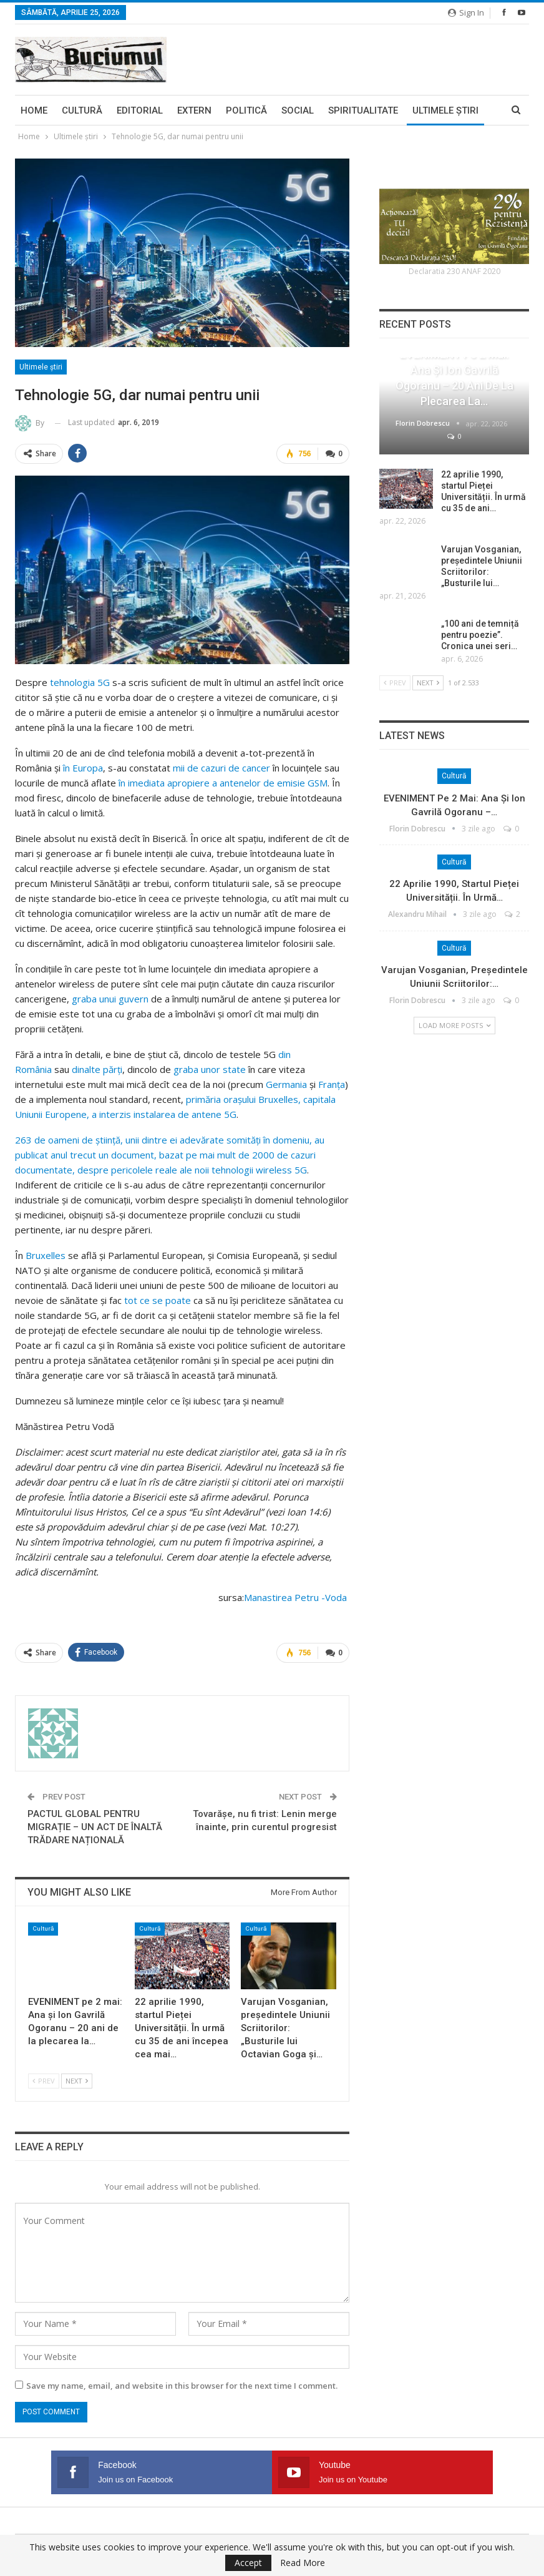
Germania (286, 1083)
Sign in (466, 12)
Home (34, 110)
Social (297, 110)
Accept (248, 2563)
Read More (302, 2563)
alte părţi (103, 1068)
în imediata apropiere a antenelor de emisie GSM (223, 781)
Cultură (82, 110)
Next (77, 2078)
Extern (194, 110)
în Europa (83, 766)
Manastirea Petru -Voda (296, 1596)
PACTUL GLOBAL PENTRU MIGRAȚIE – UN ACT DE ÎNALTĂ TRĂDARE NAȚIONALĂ (94, 1824)
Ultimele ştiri (40, 367)
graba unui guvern (110, 997)
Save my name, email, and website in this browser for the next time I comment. (182, 2383)
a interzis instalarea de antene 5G (164, 1113)
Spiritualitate (363, 110)
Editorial (140, 110)
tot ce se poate (157, 1299)
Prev (43, 2078)
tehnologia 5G (80, 681)
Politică (246, 110)
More (425, 110)
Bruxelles (46, 1254)
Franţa (331, 1083)
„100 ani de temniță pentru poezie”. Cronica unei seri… (480, 635)
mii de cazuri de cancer (221, 766)
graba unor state (209, 1068)
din (78, 1068)
